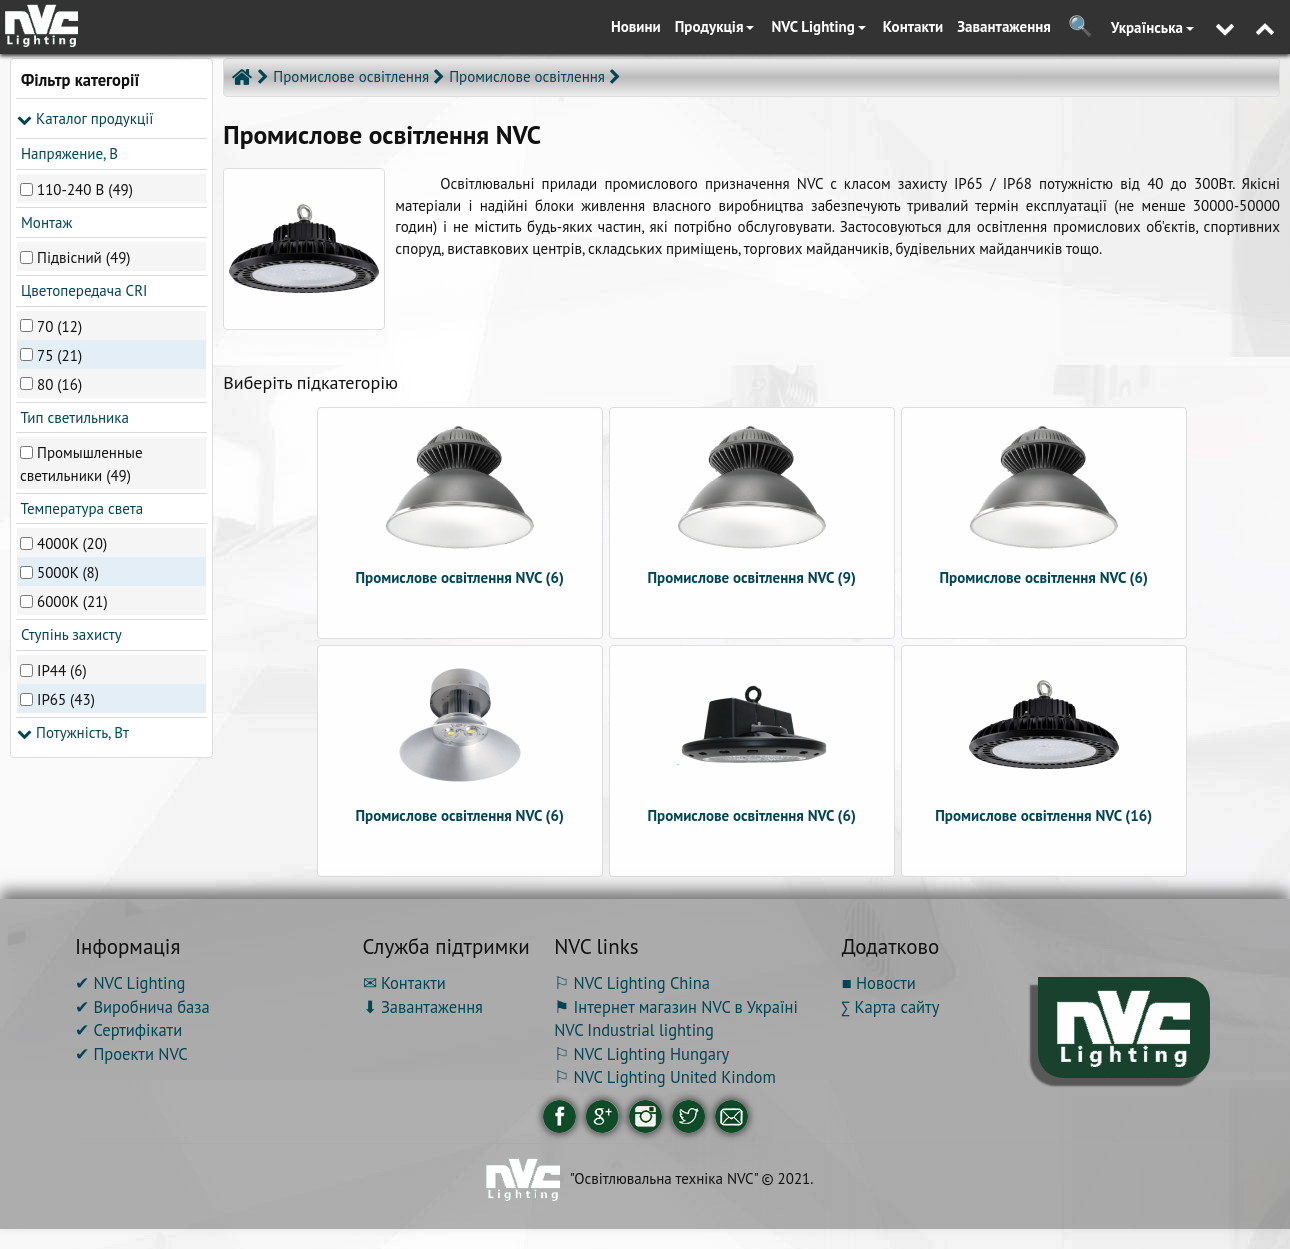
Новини (636, 26)
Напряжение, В (67, 153)
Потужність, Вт (73, 732)
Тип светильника (73, 417)
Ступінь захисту (69, 634)
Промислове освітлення (527, 76)
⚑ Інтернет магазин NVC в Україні (676, 1007)
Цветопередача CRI (82, 290)
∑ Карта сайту (891, 1007)
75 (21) (59, 354)
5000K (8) (68, 572)
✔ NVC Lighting (130, 983)
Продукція (715, 26)
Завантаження (1004, 26)
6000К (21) (72, 601)
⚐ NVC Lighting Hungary (641, 1054)
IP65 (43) (66, 698)
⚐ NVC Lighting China (632, 983)
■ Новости (879, 983)
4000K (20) (72, 543)
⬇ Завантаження (423, 1007)
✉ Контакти (404, 983)
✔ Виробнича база (142, 1007)
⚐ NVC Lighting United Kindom (665, 1077)
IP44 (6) (62, 669)
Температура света (80, 508)
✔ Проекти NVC (131, 1054)
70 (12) (59, 325)
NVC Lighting (818, 26)
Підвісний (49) (84, 257)
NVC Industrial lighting (634, 1030)
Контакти (913, 26)
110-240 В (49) (85, 188)
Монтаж (44, 222)
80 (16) (59, 383)
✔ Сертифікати (128, 1030)
